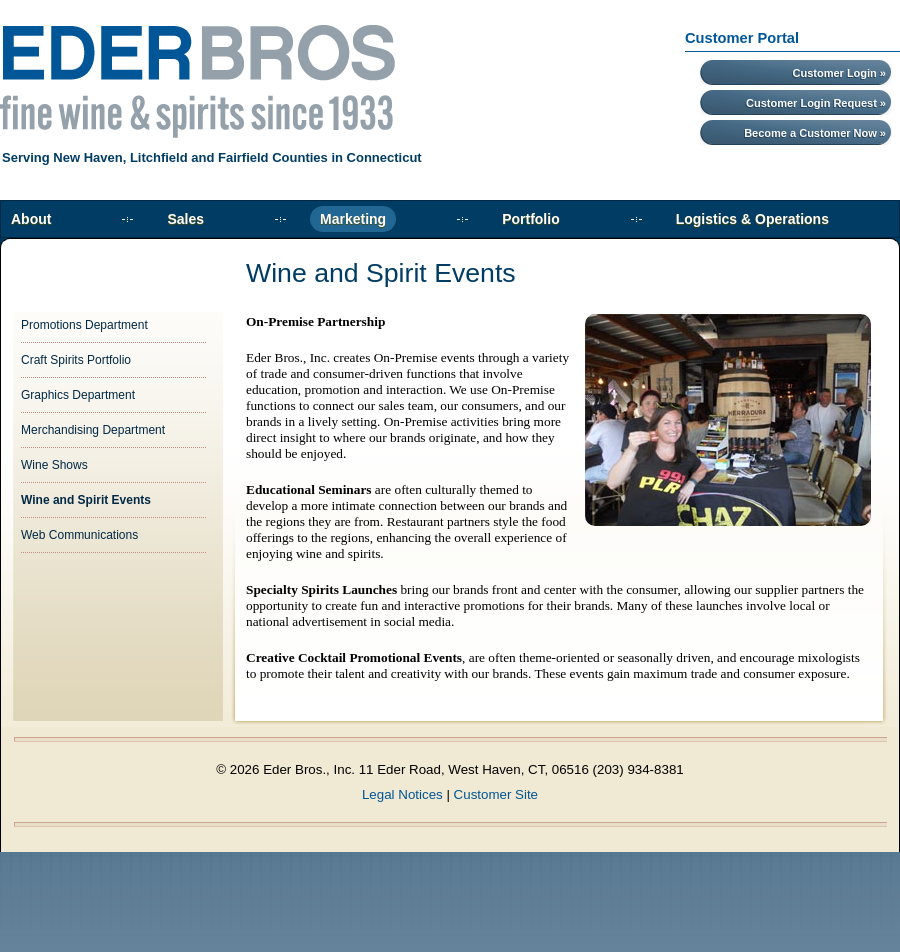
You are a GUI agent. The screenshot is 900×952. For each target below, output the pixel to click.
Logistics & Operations (752, 219)
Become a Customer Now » (815, 133)
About (31, 219)
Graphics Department (78, 395)
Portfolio (531, 219)
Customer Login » (839, 73)
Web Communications (79, 535)
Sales (185, 219)
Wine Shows (54, 465)
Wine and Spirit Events (86, 500)
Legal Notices (402, 794)
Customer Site (496, 794)
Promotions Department (84, 325)
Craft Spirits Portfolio (76, 360)
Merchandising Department (93, 430)
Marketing (353, 219)
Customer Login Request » (816, 103)
